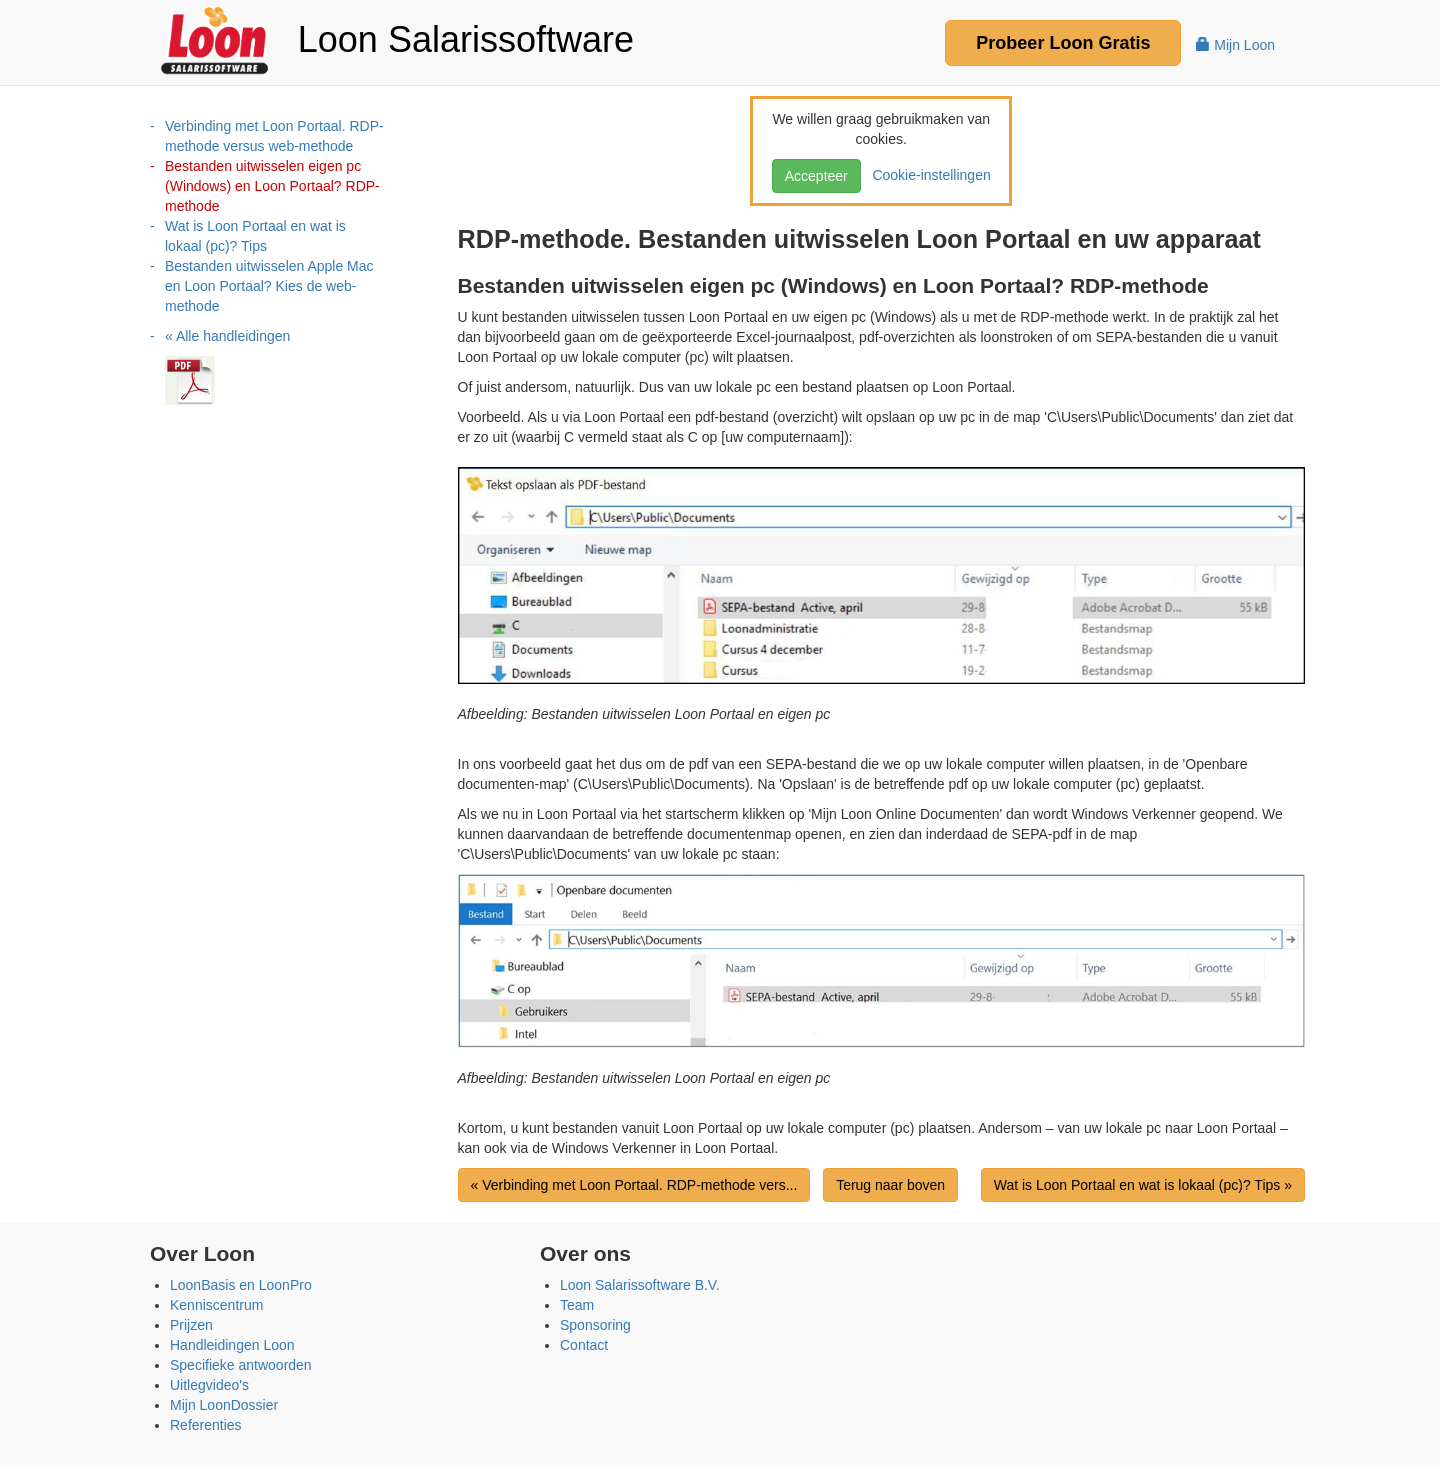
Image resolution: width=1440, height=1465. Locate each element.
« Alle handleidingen (227, 336)
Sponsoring (595, 1325)
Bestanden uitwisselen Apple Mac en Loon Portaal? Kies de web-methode (269, 286)
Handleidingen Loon (232, 1345)
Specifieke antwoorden (241, 1365)
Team (577, 1305)
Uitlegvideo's (209, 1385)
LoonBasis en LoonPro (241, 1285)
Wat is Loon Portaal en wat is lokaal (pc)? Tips (255, 236)
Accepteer (816, 176)
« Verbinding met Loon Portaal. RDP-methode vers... (634, 1185)
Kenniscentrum (216, 1305)
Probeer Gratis (1063, 43)
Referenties (206, 1425)
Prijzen (191, 1325)
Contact (584, 1345)
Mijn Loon (1235, 45)
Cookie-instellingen (928, 175)
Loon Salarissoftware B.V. (640, 1285)
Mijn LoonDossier (224, 1405)
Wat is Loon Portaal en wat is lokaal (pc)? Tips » (1143, 1185)
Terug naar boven (890, 1185)
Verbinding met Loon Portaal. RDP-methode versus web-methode (274, 136)
